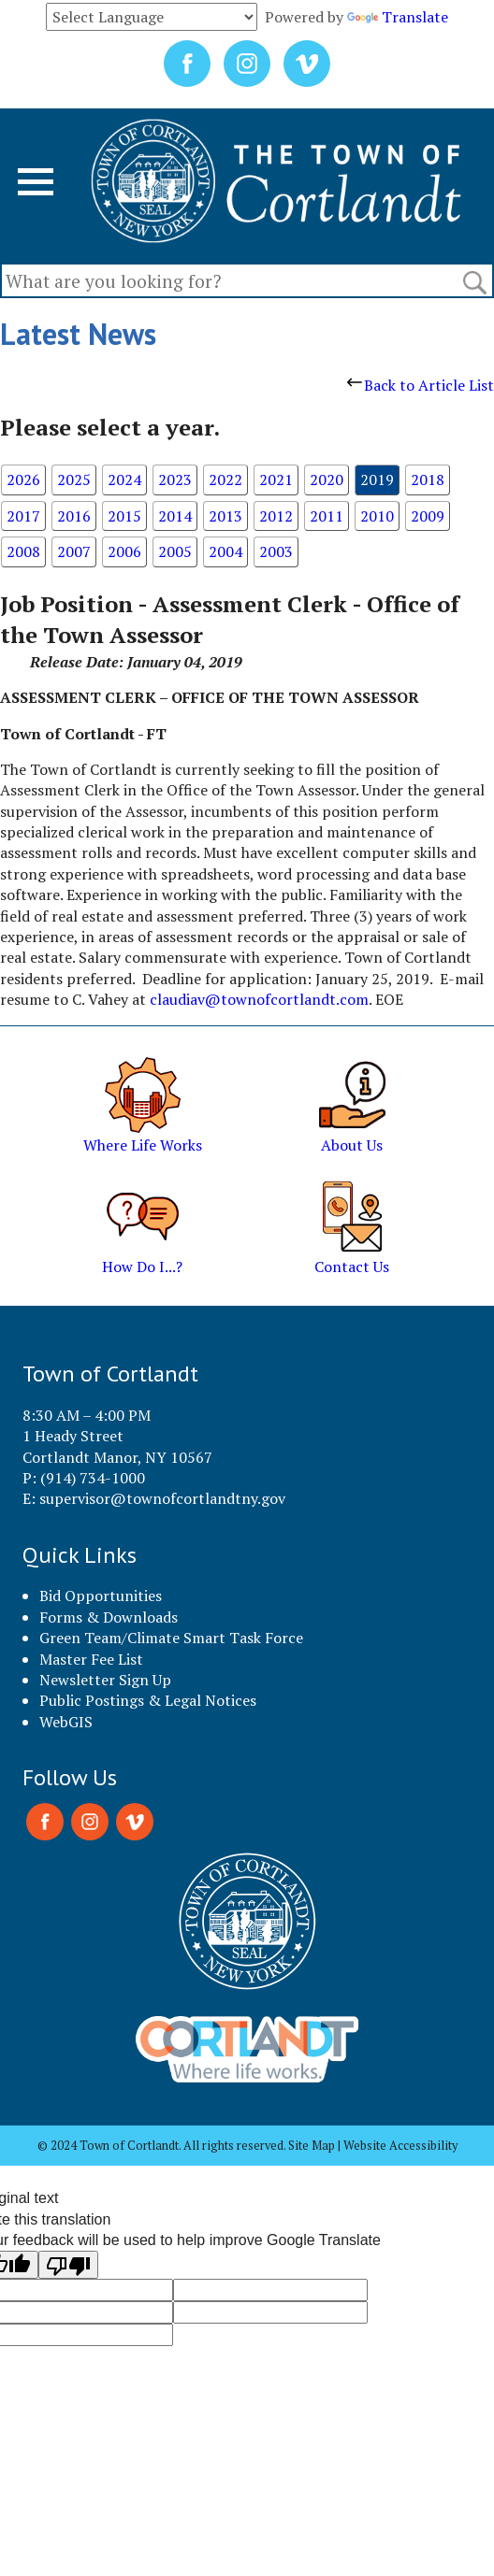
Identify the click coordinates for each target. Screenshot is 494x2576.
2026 (23, 479)
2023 (175, 479)
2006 (124, 551)
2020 (326, 479)
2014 (175, 516)
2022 (225, 479)
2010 (377, 516)
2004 (225, 551)
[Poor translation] (68, 2265)
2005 (175, 551)
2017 (23, 516)
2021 (276, 479)
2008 (23, 551)
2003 (276, 551)
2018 (427, 479)
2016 (74, 516)
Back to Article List (420, 385)
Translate (397, 17)
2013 (225, 516)
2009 (427, 516)
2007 (74, 551)
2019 (377, 479)
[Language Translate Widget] (151, 17)
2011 (326, 516)
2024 (124, 479)
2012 (276, 516)
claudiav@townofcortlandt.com (259, 999)
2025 (74, 479)
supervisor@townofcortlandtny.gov (162, 1498)
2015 (124, 516)
